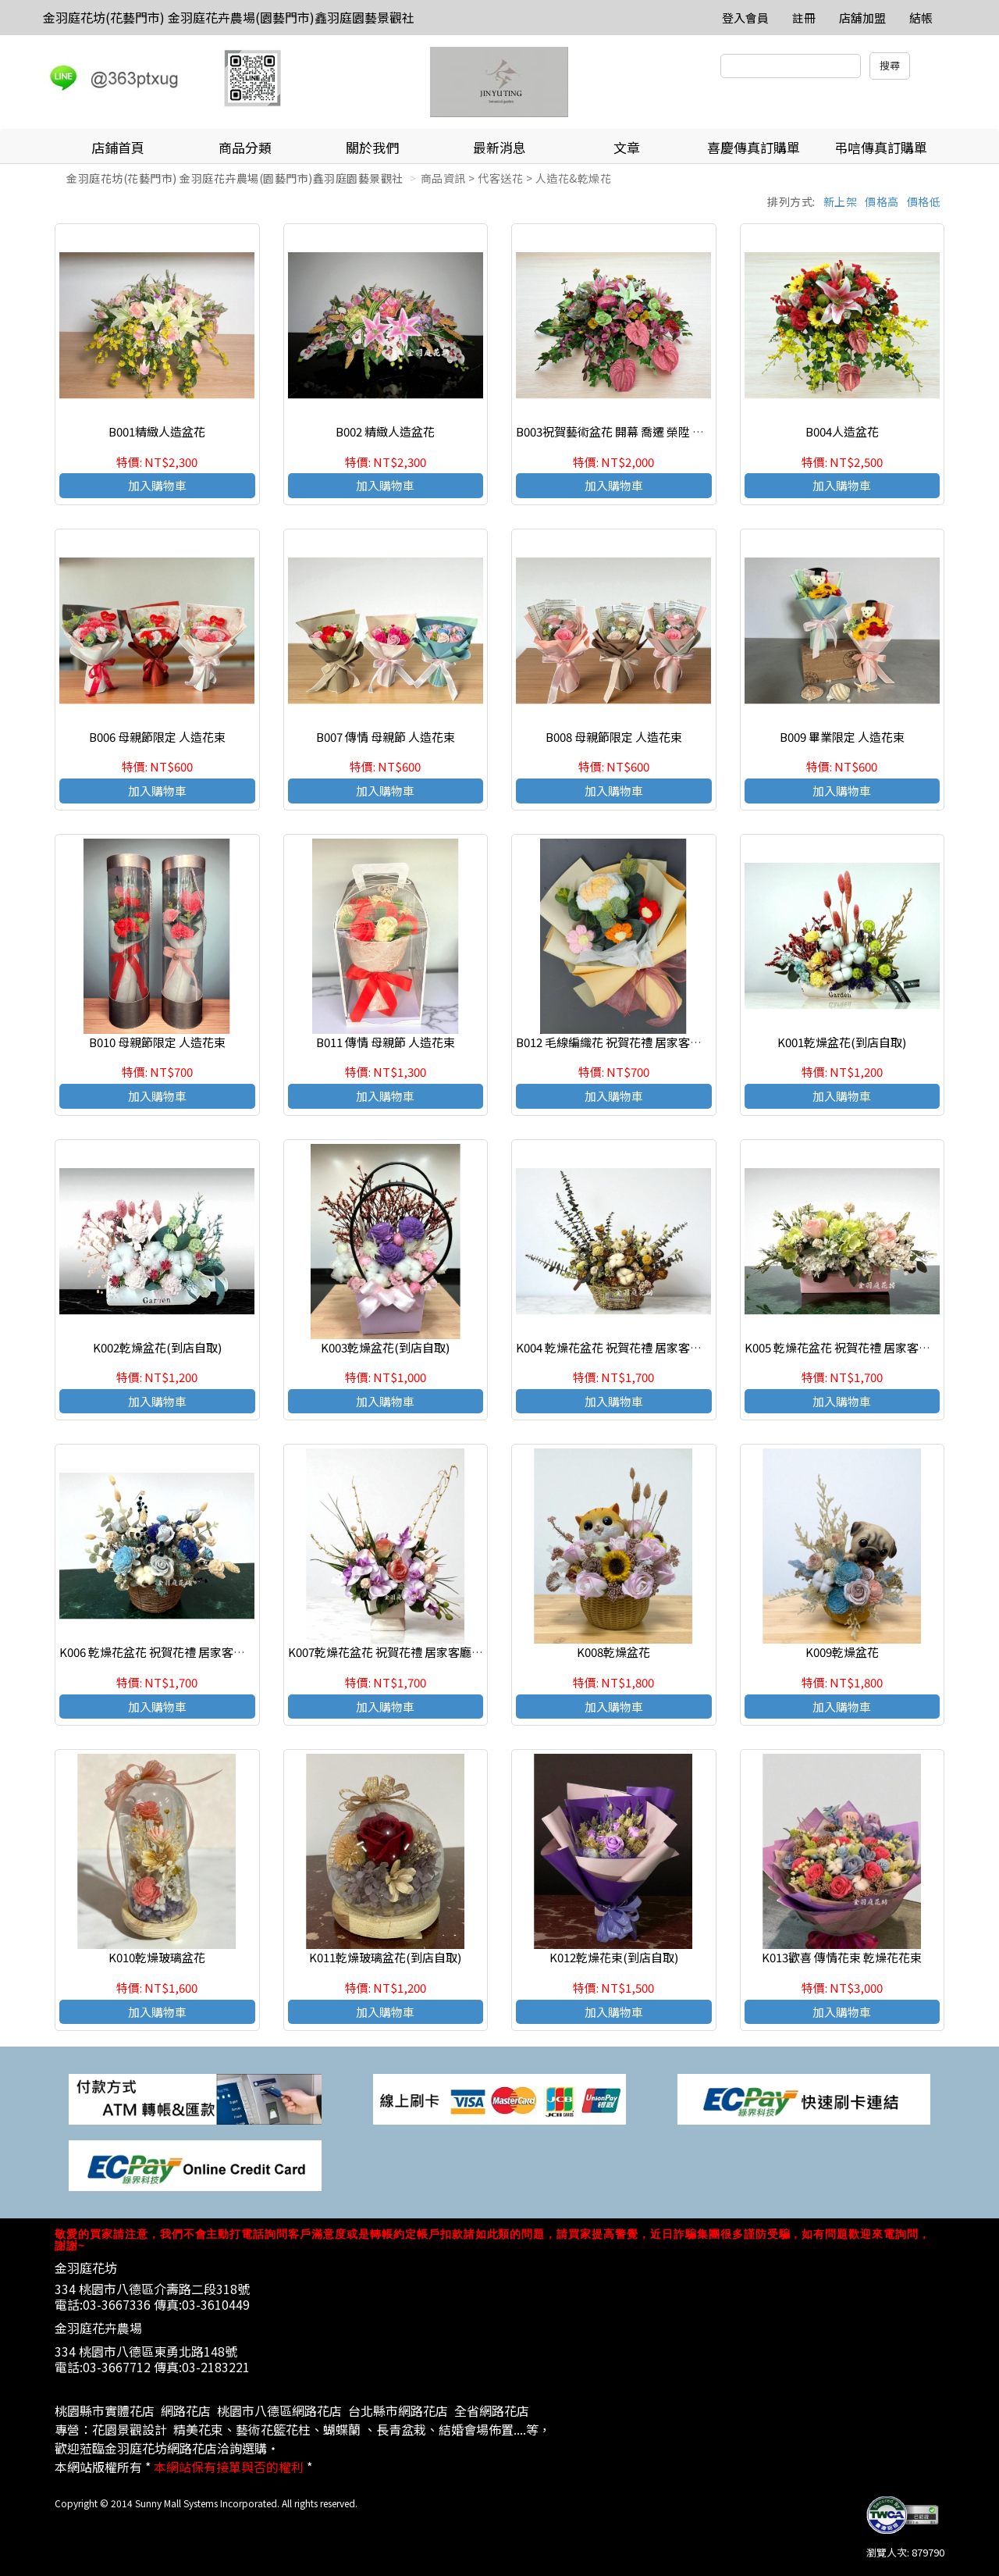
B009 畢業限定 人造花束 (842, 737)
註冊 (804, 17)
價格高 (882, 201)
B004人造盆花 (842, 431)
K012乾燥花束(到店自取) (613, 1957)
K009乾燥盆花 (842, 1652)
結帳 (921, 17)
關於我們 (372, 147)
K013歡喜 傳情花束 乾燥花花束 (842, 1957)
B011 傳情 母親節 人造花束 (385, 1042)
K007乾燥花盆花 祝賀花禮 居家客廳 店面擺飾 (404, 1652)
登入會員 (745, 17)
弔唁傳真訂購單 (880, 147)
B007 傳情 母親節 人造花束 (385, 737)
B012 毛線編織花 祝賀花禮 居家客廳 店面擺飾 (633, 1042)
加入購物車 (157, 485)
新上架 (840, 201)
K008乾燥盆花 (613, 1652)
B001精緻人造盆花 (156, 431)
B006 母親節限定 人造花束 (157, 737)
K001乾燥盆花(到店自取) (841, 1042)
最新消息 (499, 147)
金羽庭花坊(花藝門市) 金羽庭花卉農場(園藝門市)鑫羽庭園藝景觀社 (228, 17)
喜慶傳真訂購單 (753, 147)
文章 (626, 147)
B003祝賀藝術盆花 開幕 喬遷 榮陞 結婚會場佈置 (639, 431)
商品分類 (245, 147)
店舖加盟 (862, 17)
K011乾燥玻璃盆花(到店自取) (385, 1957)
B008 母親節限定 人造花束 (614, 737)
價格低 (924, 201)
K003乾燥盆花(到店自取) (385, 1347)
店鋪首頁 (117, 147)
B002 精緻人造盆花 (385, 431)
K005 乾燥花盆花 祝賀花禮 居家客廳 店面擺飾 (862, 1347)
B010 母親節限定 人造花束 (157, 1042)
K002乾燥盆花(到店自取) (157, 1347)
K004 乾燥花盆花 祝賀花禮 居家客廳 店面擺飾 (633, 1347)
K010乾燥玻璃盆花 (156, 1957)
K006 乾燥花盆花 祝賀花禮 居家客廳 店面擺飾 (176, 1652)
